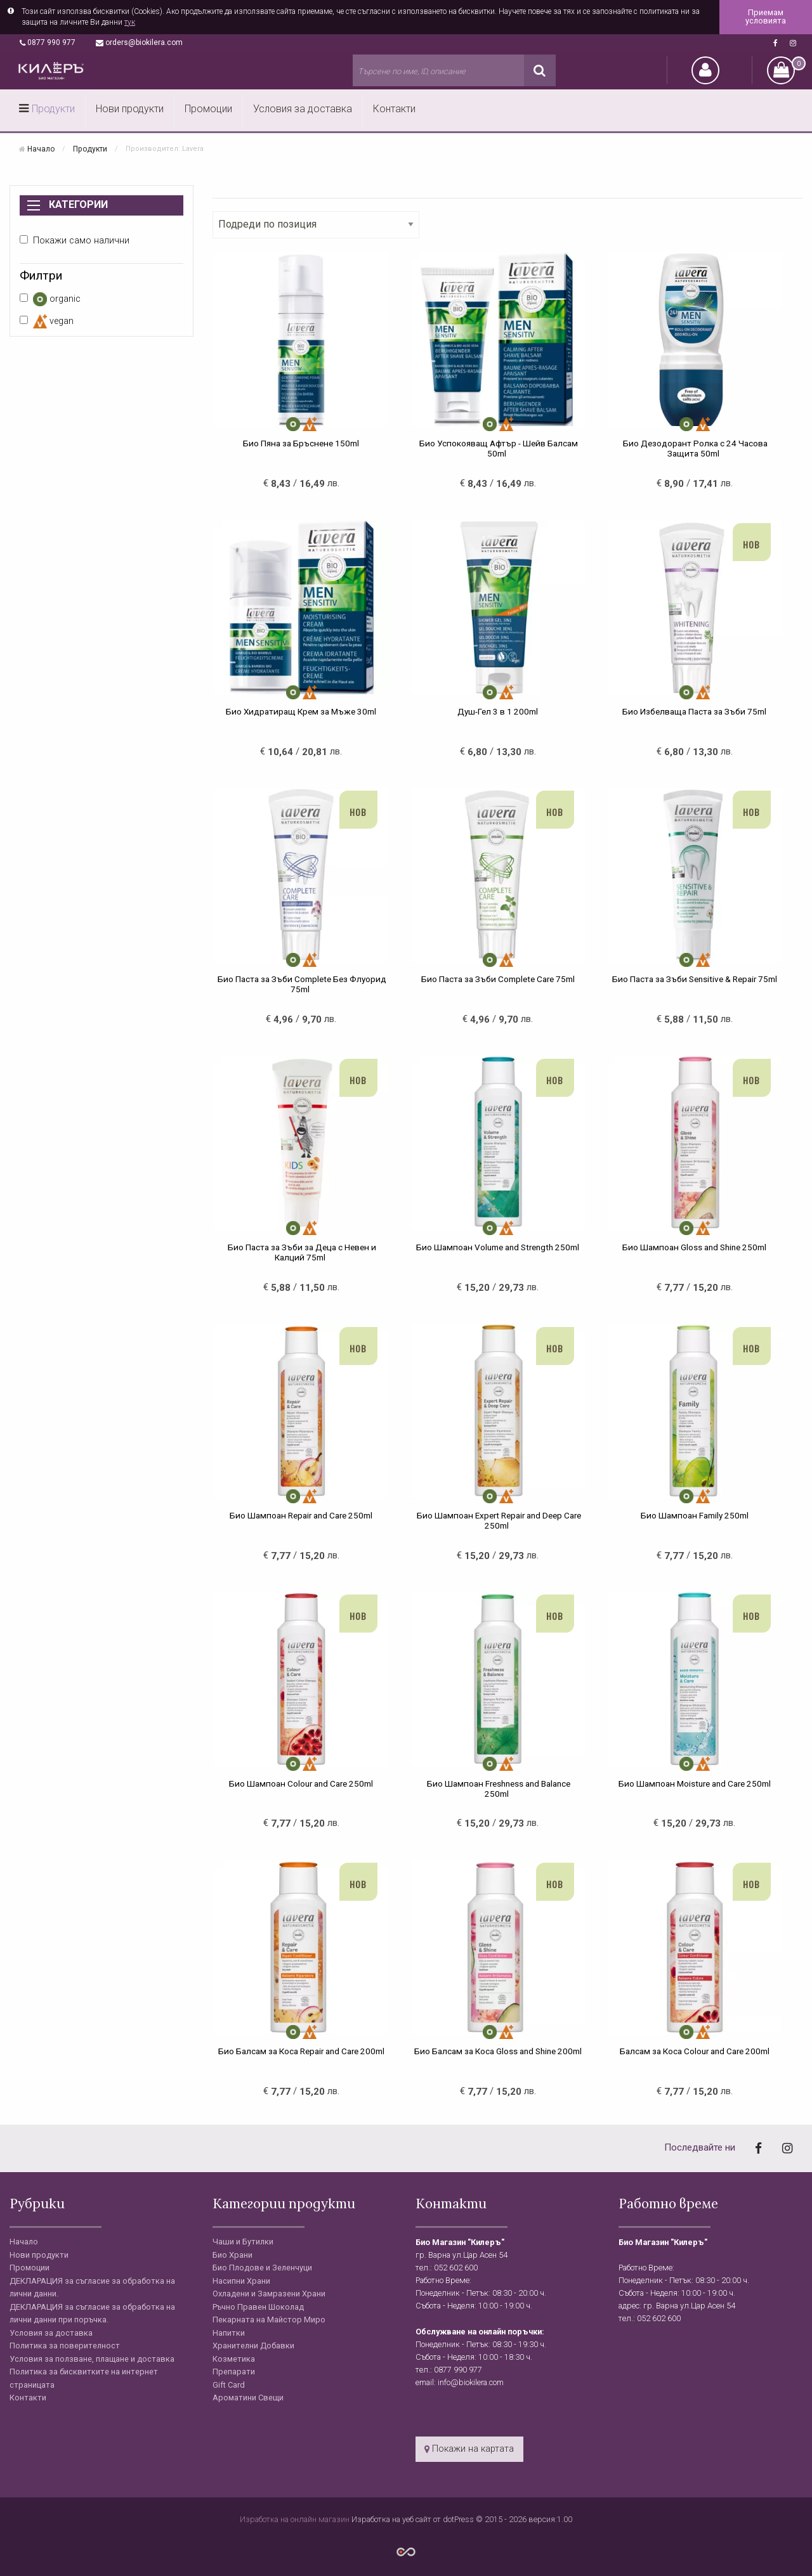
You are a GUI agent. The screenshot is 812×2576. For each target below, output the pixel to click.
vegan (47, 321)
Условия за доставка (302, 109)
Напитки (229, 2333)
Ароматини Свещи (248, 2397)
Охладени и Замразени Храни (269, 2293)
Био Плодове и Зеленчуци (262, 2267)
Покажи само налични (74, 240)
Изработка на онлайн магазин (295, 2519)
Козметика (234, 2359)
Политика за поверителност (65, 2345)
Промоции (208, 109)
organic (50, 299)
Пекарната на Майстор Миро (269, 2319)
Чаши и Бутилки (243, 2241)
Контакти (394, 109)
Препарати (234, 2371)
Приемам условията (765, 16)
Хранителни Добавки (253, 2345)
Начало (41, 148)
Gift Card (229, 2385)
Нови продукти (130, 109)
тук (129, 22)
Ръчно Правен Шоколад (258, 2307)
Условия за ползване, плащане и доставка (92, 2359)
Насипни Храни (241, 2281)
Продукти (53, 109)
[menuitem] (48, 110)
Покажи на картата (469, 2448)
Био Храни (232, 2255)
